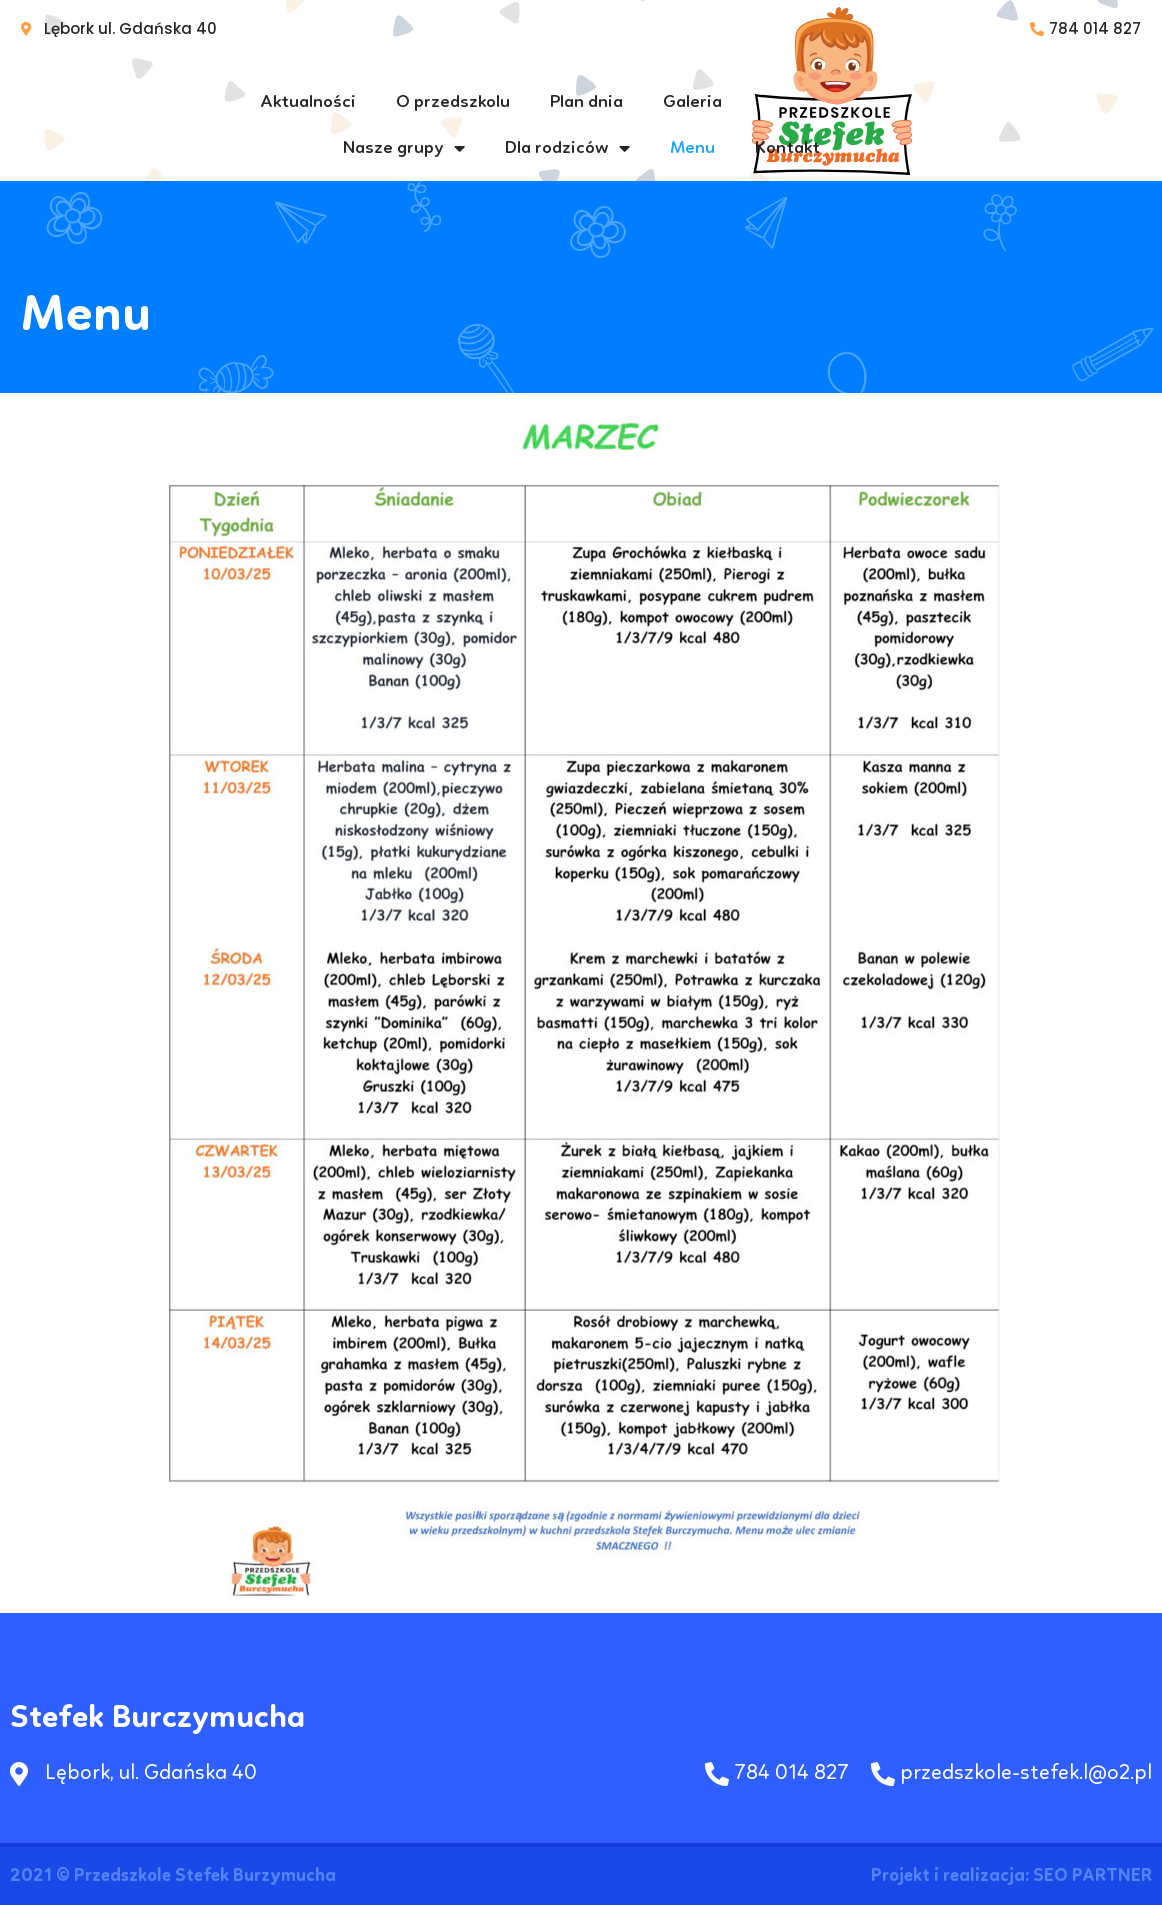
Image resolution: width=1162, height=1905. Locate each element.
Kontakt (787, 148)
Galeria (692, 102)
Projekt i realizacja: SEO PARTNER (1011, 1876)
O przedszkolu (453, 102)
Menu (692, 148)
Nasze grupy (404, 148)
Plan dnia (586, 102)
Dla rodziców (567, 148)
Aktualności (308, 102)
